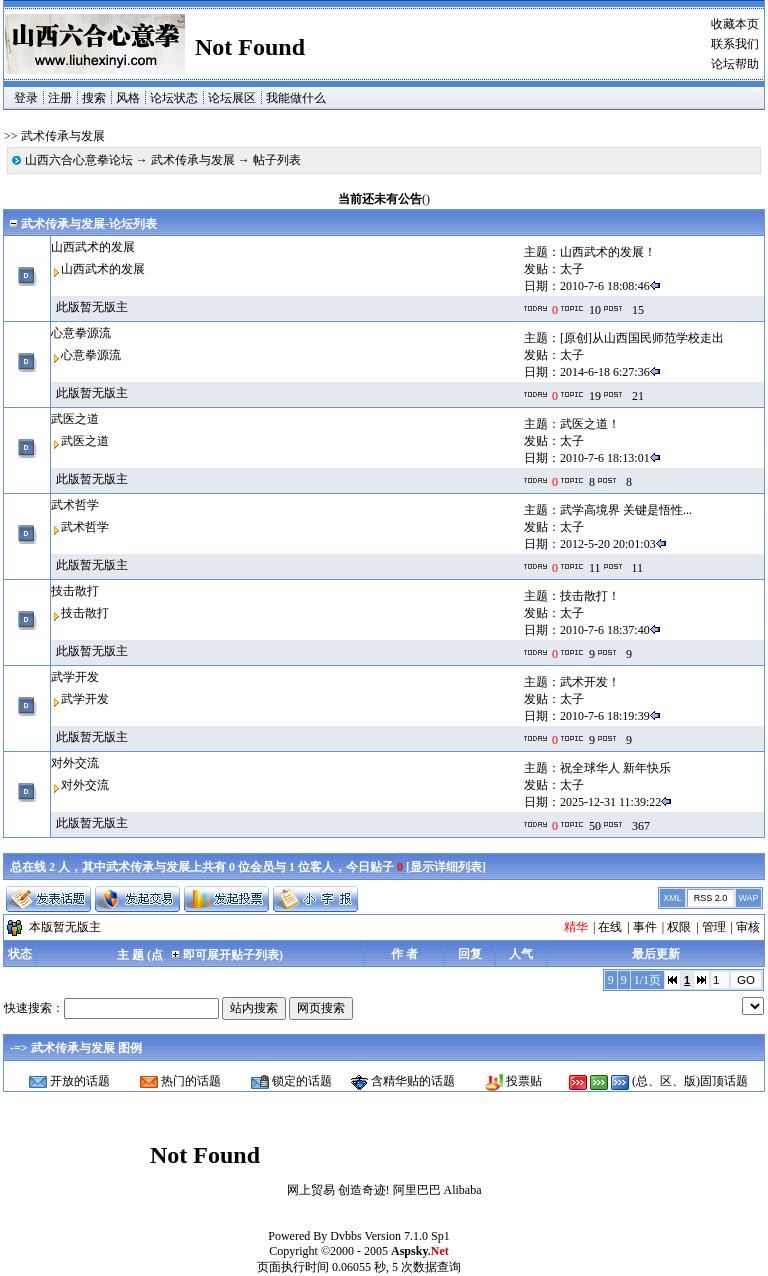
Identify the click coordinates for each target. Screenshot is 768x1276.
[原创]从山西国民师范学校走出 (642, 338)
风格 (128, 98)
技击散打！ (590, 596)
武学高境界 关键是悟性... (626, 510)
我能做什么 (296, 98)
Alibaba (463, 1190)
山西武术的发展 (93, 247)
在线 (610, 927)
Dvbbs (345, 1236)
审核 (748, 927)
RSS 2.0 (711, 898)
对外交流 (75, 763)
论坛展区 (232, 98)
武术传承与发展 (193, 160)
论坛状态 (174, 98)
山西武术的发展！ (608, 252)
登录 (26, 98)
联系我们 (735, 44)
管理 (714, 927)
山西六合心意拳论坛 (79, 160)
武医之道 (75, 419)
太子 (572, 269)
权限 (679, 927)
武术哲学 (75, 505)
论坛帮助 (735, 64)
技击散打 (75, 591)
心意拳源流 (81, 333)
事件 (645, 927)
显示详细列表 (446, 867)
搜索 (94, 98)
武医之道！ (590, 424)
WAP (748, 898)
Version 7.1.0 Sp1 (406, 1236)
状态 (20, 954)
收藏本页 (735, 24)
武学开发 (75, 677)
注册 (60, 98)
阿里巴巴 (417, 1190)
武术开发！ (590, 682)
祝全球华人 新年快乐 (615, 768)
